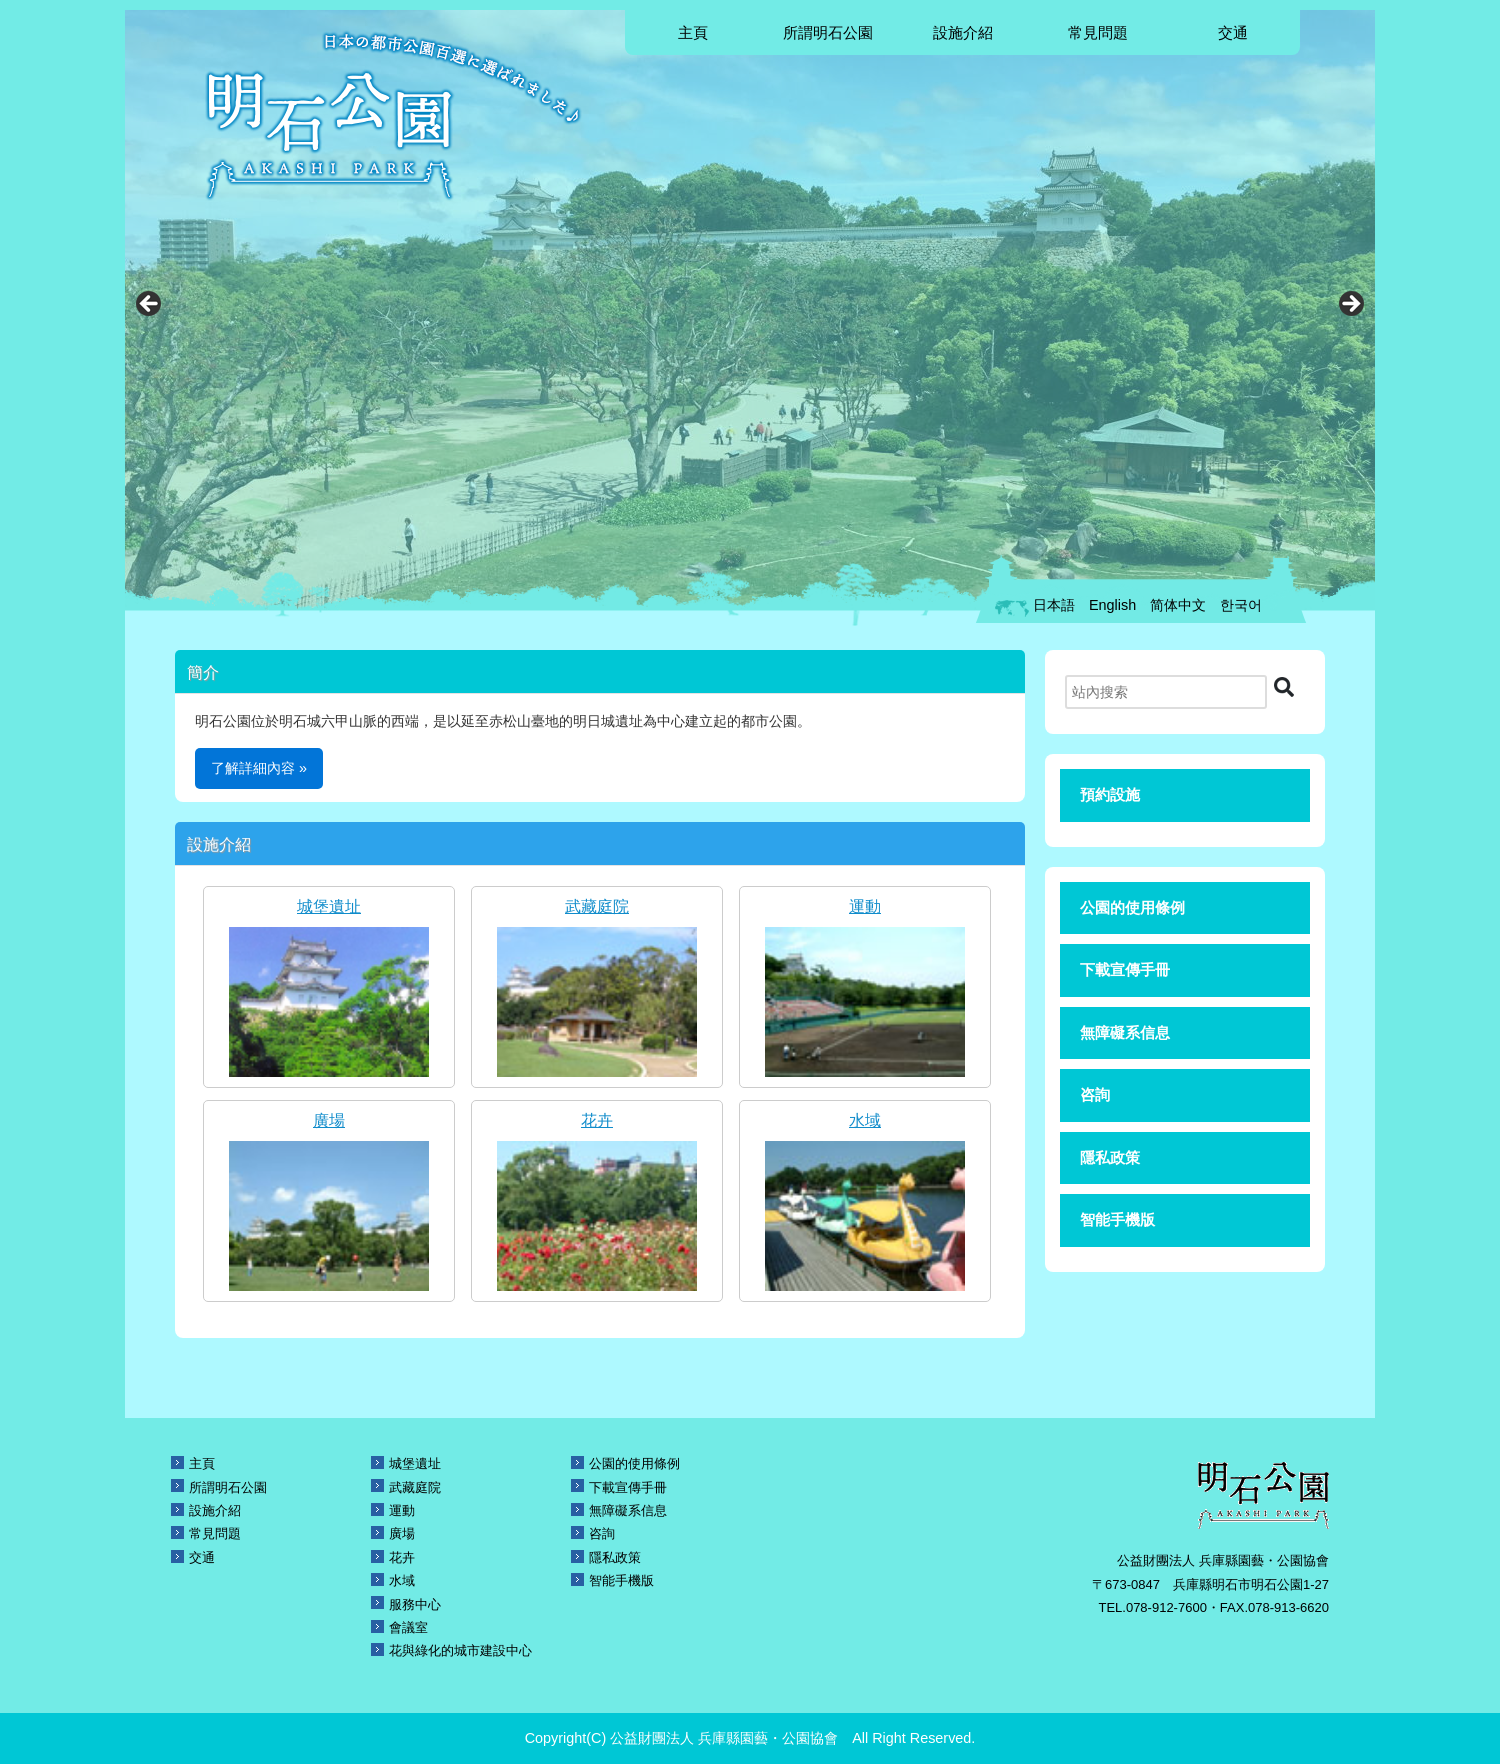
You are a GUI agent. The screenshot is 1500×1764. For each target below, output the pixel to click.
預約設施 (1110, 794)
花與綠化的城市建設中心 (460, 1650)
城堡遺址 (329, 906)
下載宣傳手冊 (1125, 969)
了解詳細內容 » (259, 768)
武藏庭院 (597, 906)
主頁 (693, 32)
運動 (865, 906)
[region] (750, 310)
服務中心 (415, 1604)
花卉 (597, 1120)
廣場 (329, 1120)
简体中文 (1178, 605)
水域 (865, 1120)
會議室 (408, 1627)
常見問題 (1098, 32)
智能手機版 (1117, 1219)
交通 (1233, 32)
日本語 (1054, 605)
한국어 (1241, 605)
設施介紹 (963, 32)
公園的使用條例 (1132, 907)
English (1112, 605)
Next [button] (1350, 305)
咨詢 (1095, 1094)
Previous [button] (150, 305)
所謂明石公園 (828, 32)
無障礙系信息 (1125, 1032)
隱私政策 (1110, 1157)
